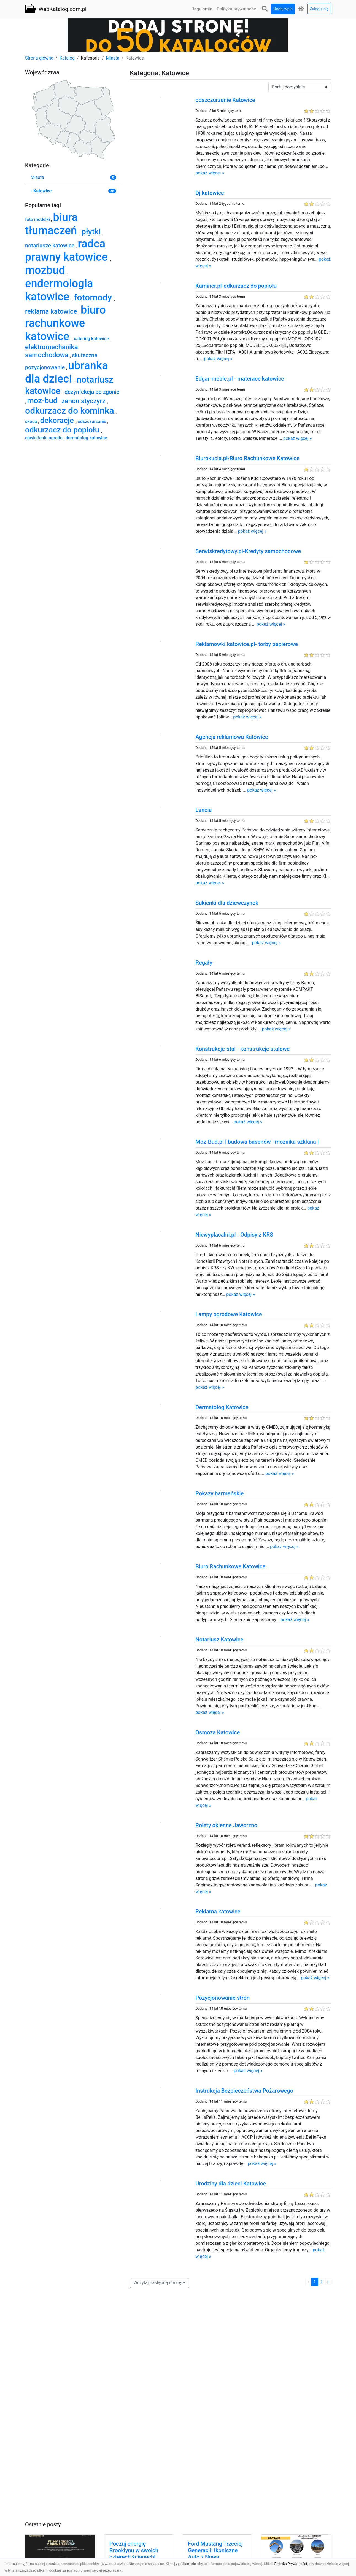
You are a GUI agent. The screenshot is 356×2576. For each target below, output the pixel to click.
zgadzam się (186, 2564)
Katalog (67, 58)
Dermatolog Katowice (221, 1407)
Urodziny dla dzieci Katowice (230, 2183)
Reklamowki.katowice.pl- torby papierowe (246, 644)
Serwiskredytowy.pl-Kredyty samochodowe (248, 551)
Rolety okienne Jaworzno (226, 1825)
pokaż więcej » (209, 173)
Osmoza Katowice (217, 1732)
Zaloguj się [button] (319, 9)
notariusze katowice (50, 245)
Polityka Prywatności (290, 2564)
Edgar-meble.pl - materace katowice (239, 378)
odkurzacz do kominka (70, 410)
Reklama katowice (217, 1911)
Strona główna (39, 58)
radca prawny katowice (67, 250)
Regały (203, 962)
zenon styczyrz (84, 401)
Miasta (113, 58)
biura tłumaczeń (52, 224)
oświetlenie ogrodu (44, 437)
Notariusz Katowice (219, 1639)
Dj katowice (209, 193)
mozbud (46, 270)
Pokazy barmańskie (219, 1493)
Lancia (203, 810)
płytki (92, 231)
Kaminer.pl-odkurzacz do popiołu (236, 285)
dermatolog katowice (86, 437)
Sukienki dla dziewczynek (226, 903)
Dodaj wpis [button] (283, 9)
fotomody (94, 297)
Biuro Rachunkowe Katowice (230, 1566)
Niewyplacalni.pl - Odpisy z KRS (234, 1234)
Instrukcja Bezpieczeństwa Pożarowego (244, 2090)
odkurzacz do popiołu (63, 429)
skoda (31, 421)
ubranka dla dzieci (66, 372)
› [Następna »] (327, 2281)
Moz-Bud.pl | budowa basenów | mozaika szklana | (257, 1141)
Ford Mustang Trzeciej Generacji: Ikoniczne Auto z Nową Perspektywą (215, 2553)
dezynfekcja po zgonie (91, 392)
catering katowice (92, 338)
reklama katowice (52, 311)
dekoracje (57, 420)
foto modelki (38, 219)
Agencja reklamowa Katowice (231, 737)
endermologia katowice (59, 290)
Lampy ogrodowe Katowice (228, 1314)
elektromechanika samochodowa (51, 351)
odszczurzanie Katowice (225, 100)
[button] (265, 9)
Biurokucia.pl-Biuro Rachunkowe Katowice (247, 458)
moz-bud (43, 400)
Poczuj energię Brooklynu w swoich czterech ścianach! (133, 2550)
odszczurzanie (92, 421)
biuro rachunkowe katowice (65, 323)
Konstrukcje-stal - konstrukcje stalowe (242, 1049)
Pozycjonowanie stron (222, 1997)
